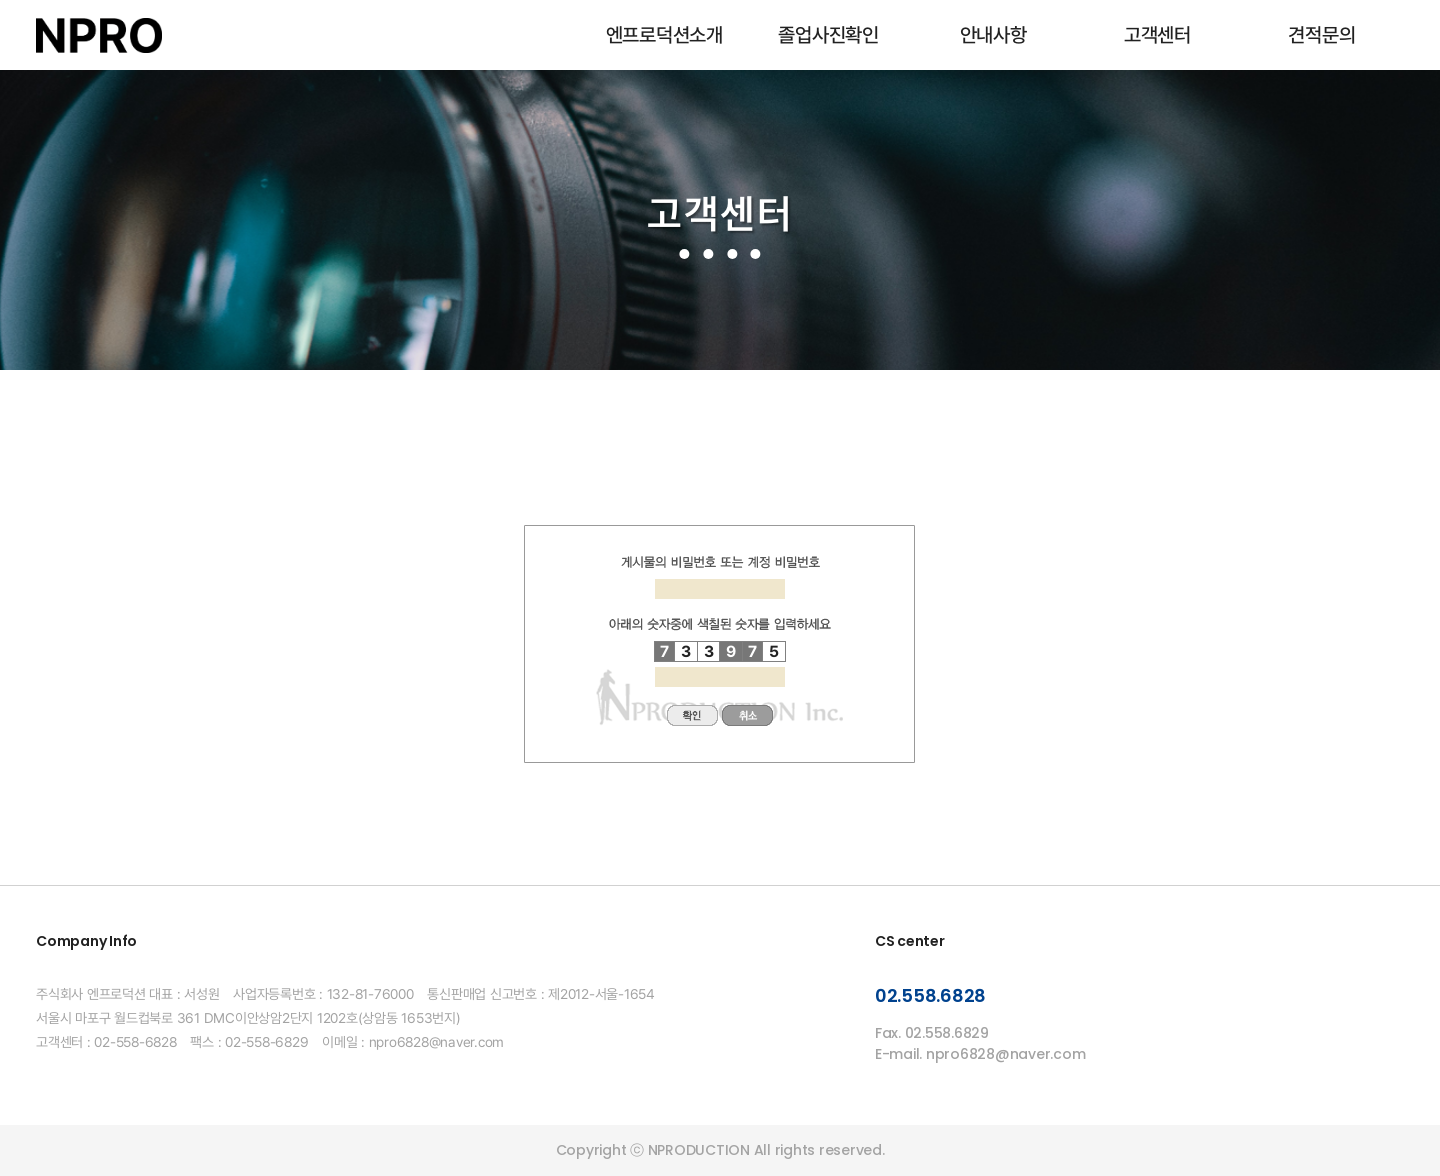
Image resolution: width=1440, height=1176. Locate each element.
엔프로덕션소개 (664, 35)
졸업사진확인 (828, 35)
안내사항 (993, 35)
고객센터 (1157, 35)
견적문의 (1321, 35)
